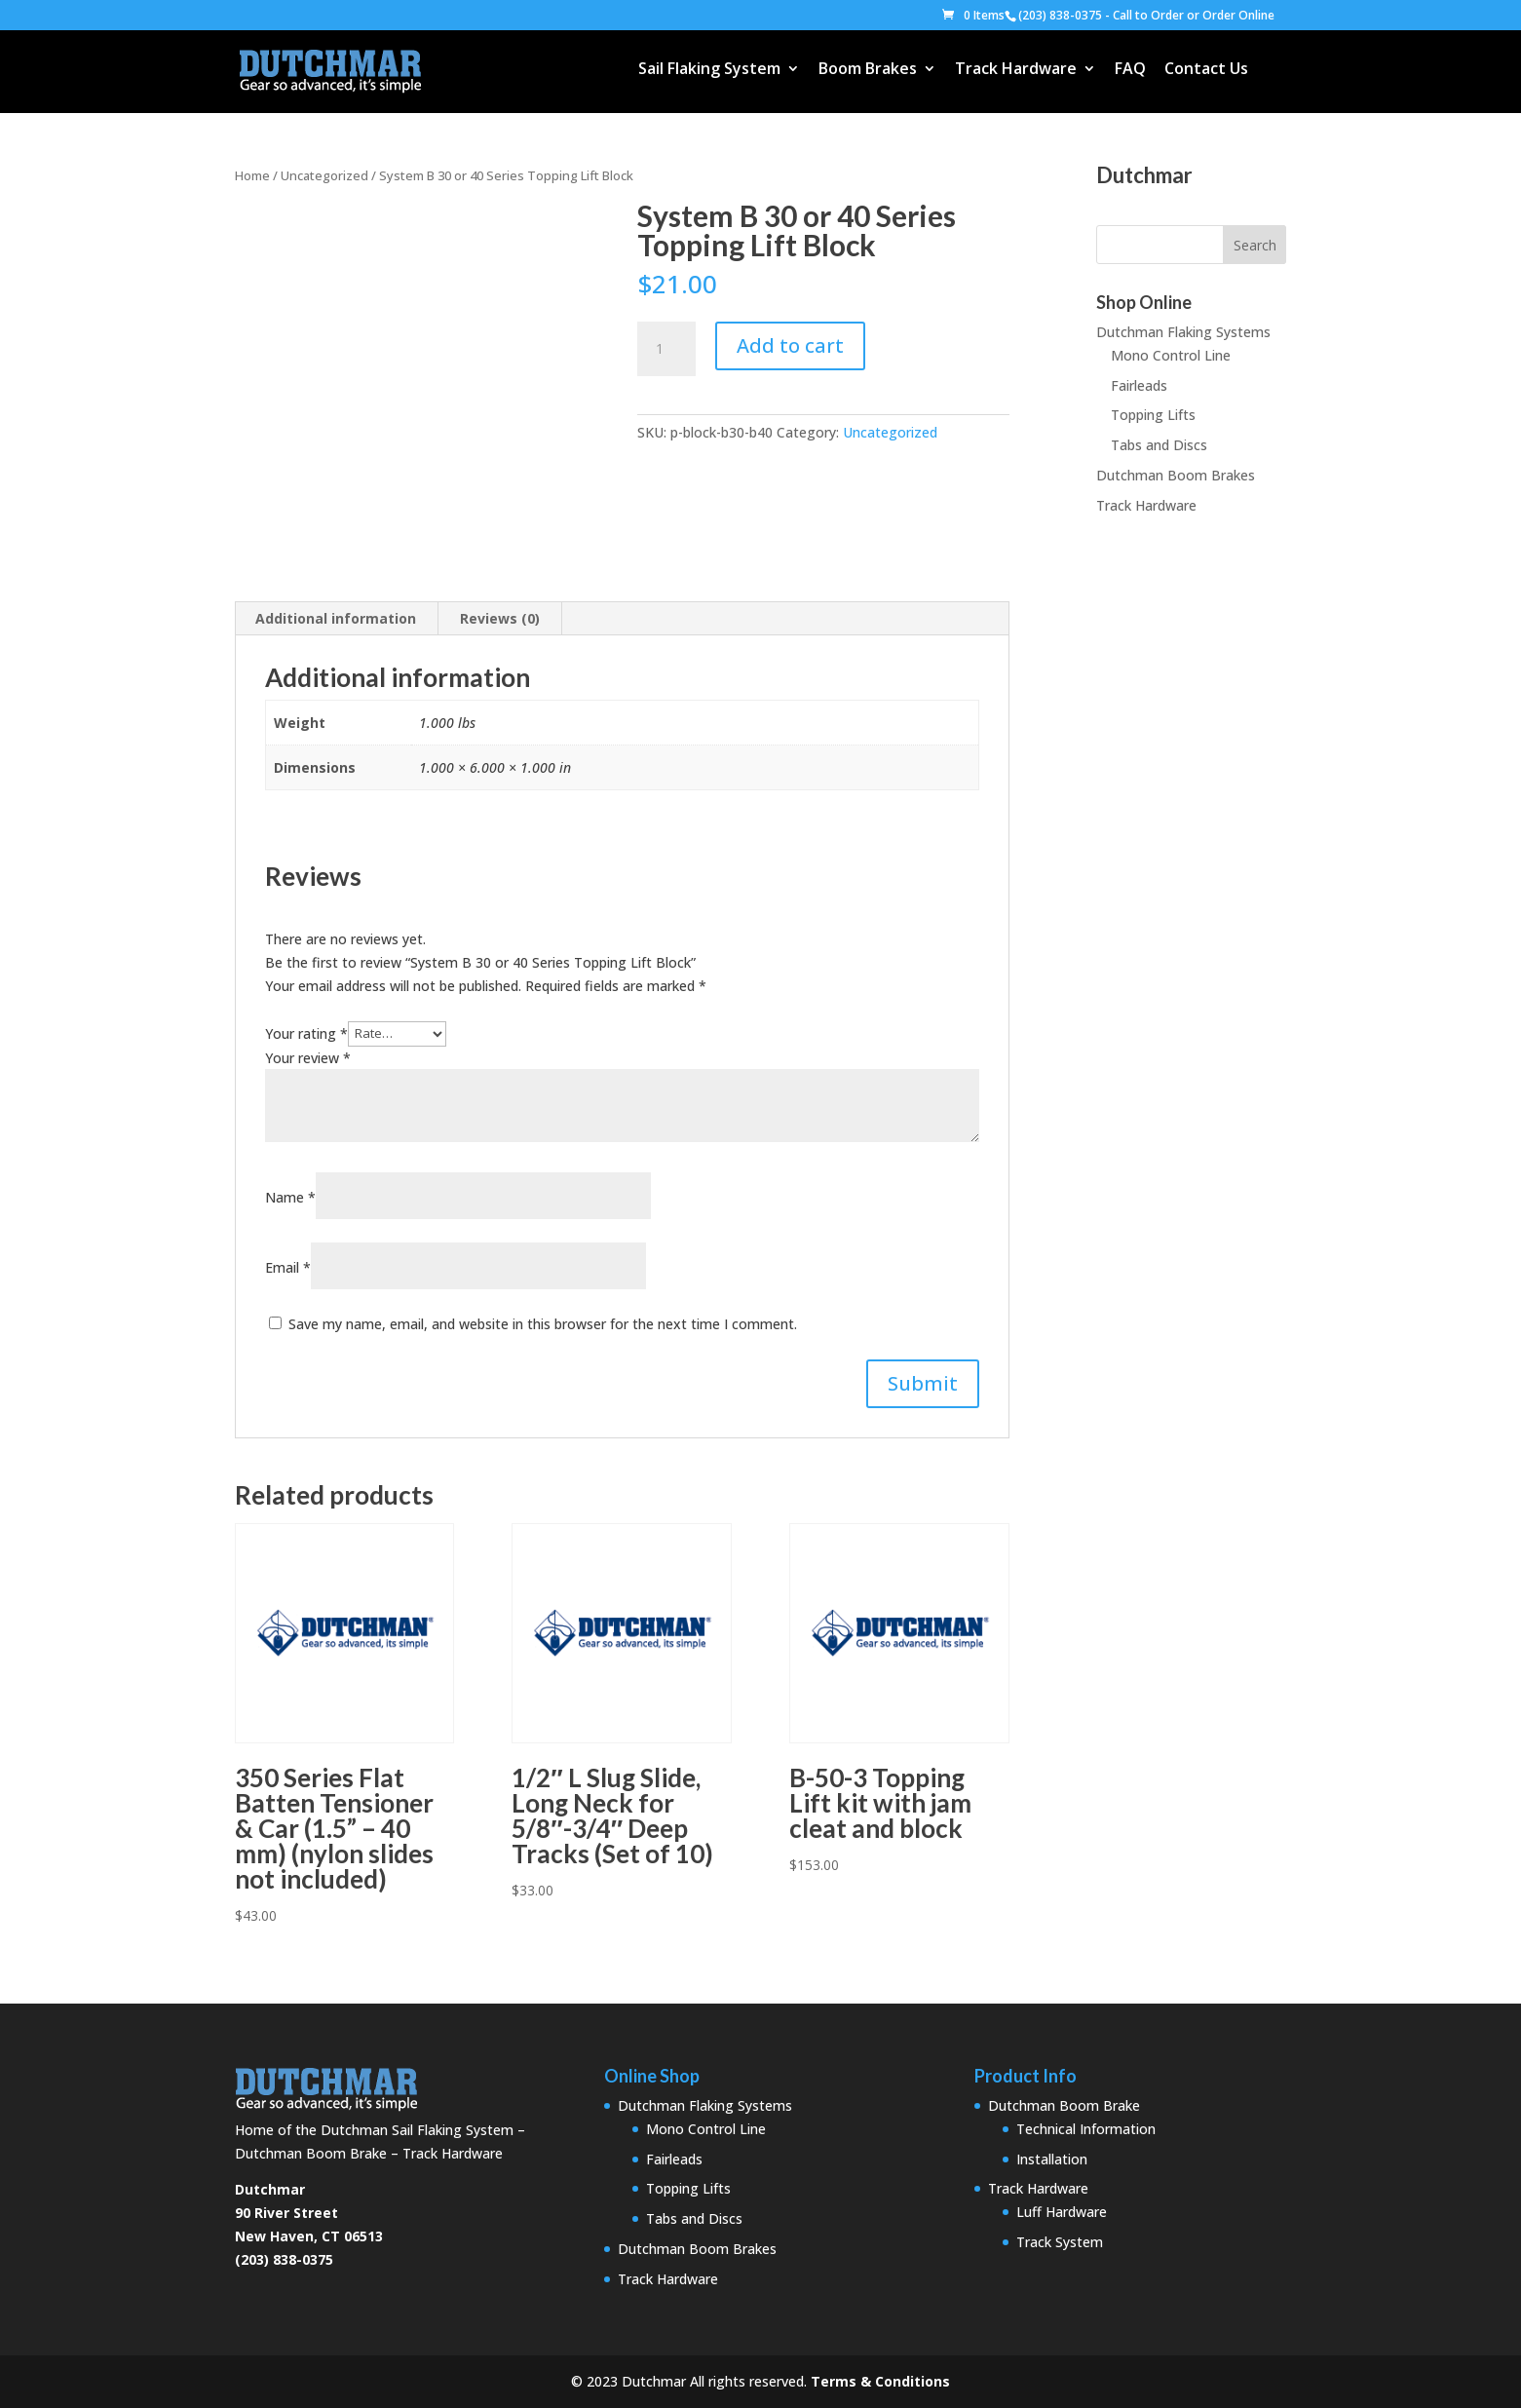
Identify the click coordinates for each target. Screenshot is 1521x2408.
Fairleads (1139, 385)
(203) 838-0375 (284, 2259)
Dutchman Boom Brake (1064, 2105)
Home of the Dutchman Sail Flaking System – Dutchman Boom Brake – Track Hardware (380, 2129)
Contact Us (1206, 70)
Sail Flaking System (709, 70)
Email (288, 1267)
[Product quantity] (666, 349)
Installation (1051, 2159)
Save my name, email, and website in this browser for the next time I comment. (542, 1324)
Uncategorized (324, 175)
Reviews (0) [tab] (500, 618)
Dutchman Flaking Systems (1183, 332)
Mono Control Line (1171, 355)
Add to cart (790, 345)
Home (252, 175)
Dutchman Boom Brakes (1175, 475)
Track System (1059, 2242)
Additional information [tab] (335, 618)
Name (290, 1197)
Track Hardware (1016, 70)
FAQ (1130, 70)
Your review (308, 1058)
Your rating (306, 1032)
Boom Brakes (867, 70)
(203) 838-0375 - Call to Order (1101, 15)
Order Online (1238, 15)
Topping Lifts (1153, 414)
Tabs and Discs (1159, 445)
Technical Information (1086, 2129)
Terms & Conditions (880, 2381)
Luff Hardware (1061, 2211)
